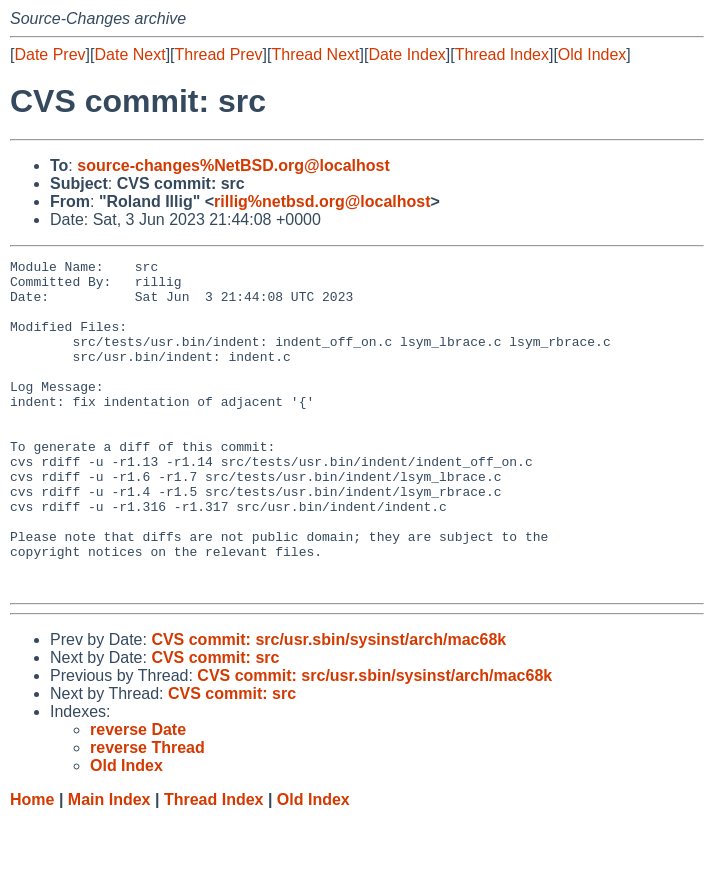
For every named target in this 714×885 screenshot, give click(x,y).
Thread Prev (219, 54)
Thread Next (315, 54)
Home (32, 865)
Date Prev (49, 54)
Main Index (109, 865)
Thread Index (502, 54)
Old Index (592, 54)
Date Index (406, 54)
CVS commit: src (215, 723)
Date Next (129, 54)
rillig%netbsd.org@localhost (322, 201)
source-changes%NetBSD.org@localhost (233, 165)
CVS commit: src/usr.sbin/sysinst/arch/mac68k (328, 705)
